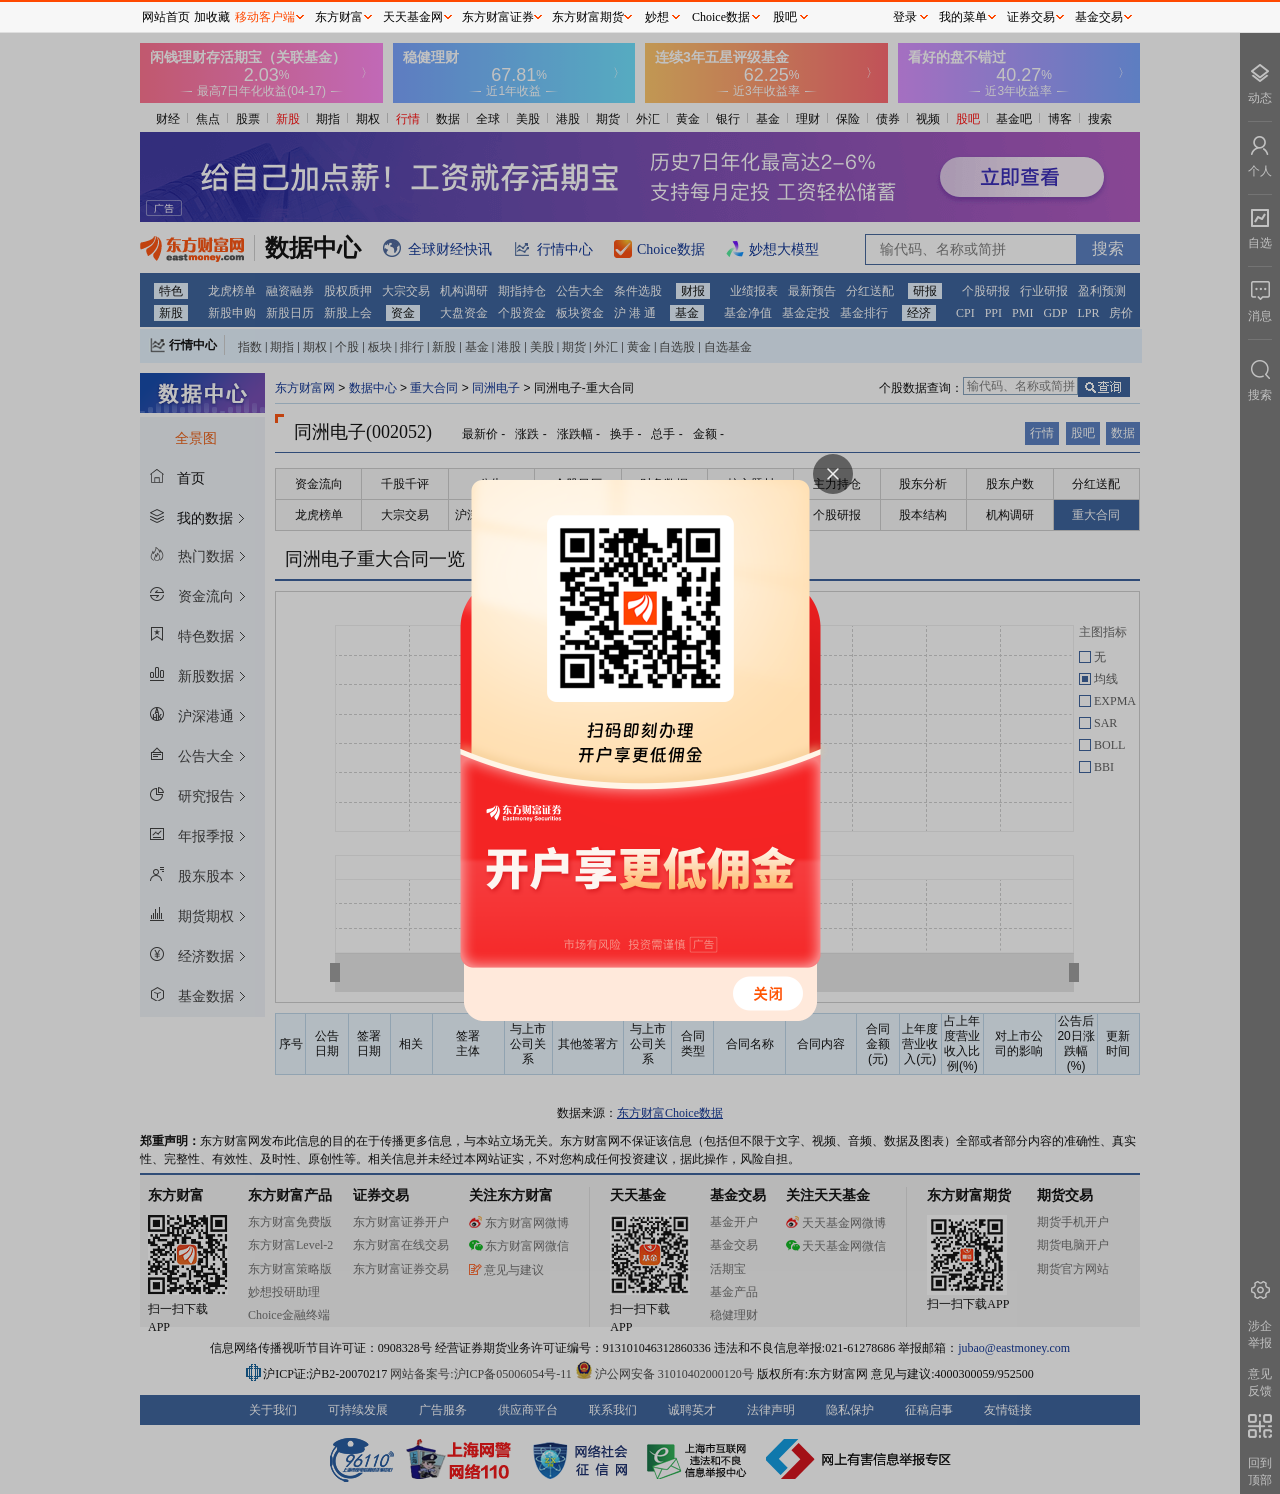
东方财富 (339, 17)
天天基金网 (413, 17)
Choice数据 (721, 17)
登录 (905, 17)
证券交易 (1031, 17)
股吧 (785, 17)
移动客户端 (265, 17)
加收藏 (212, 17)
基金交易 (1099, 17)
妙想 (657, 17)
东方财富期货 (588, 17)
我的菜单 (963, 17)
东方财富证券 (498, 17)
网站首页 (166, 17)
